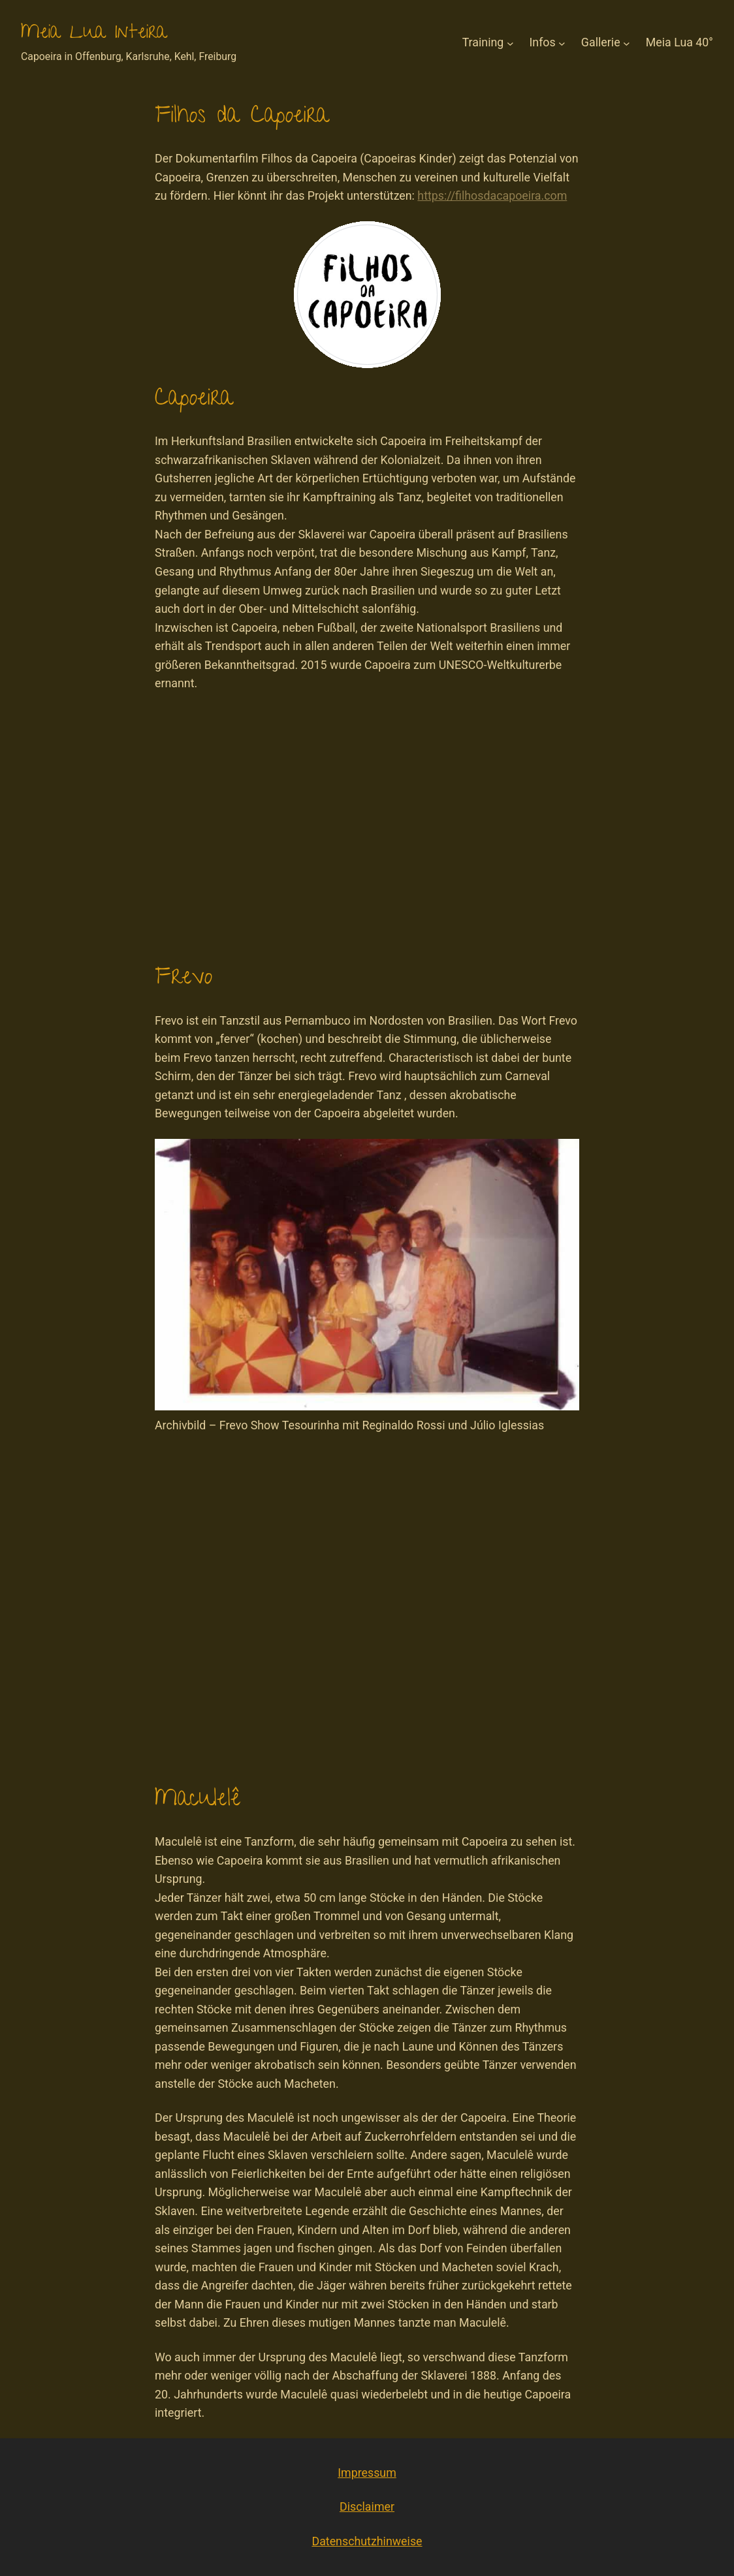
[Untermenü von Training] (510, 42)
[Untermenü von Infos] (562, 42)
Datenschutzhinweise (366, 2541)
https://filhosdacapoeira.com (492, 195)
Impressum (367, 2472)
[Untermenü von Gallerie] (626, 42)
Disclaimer (367, 2506)
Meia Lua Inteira (94, 34)
